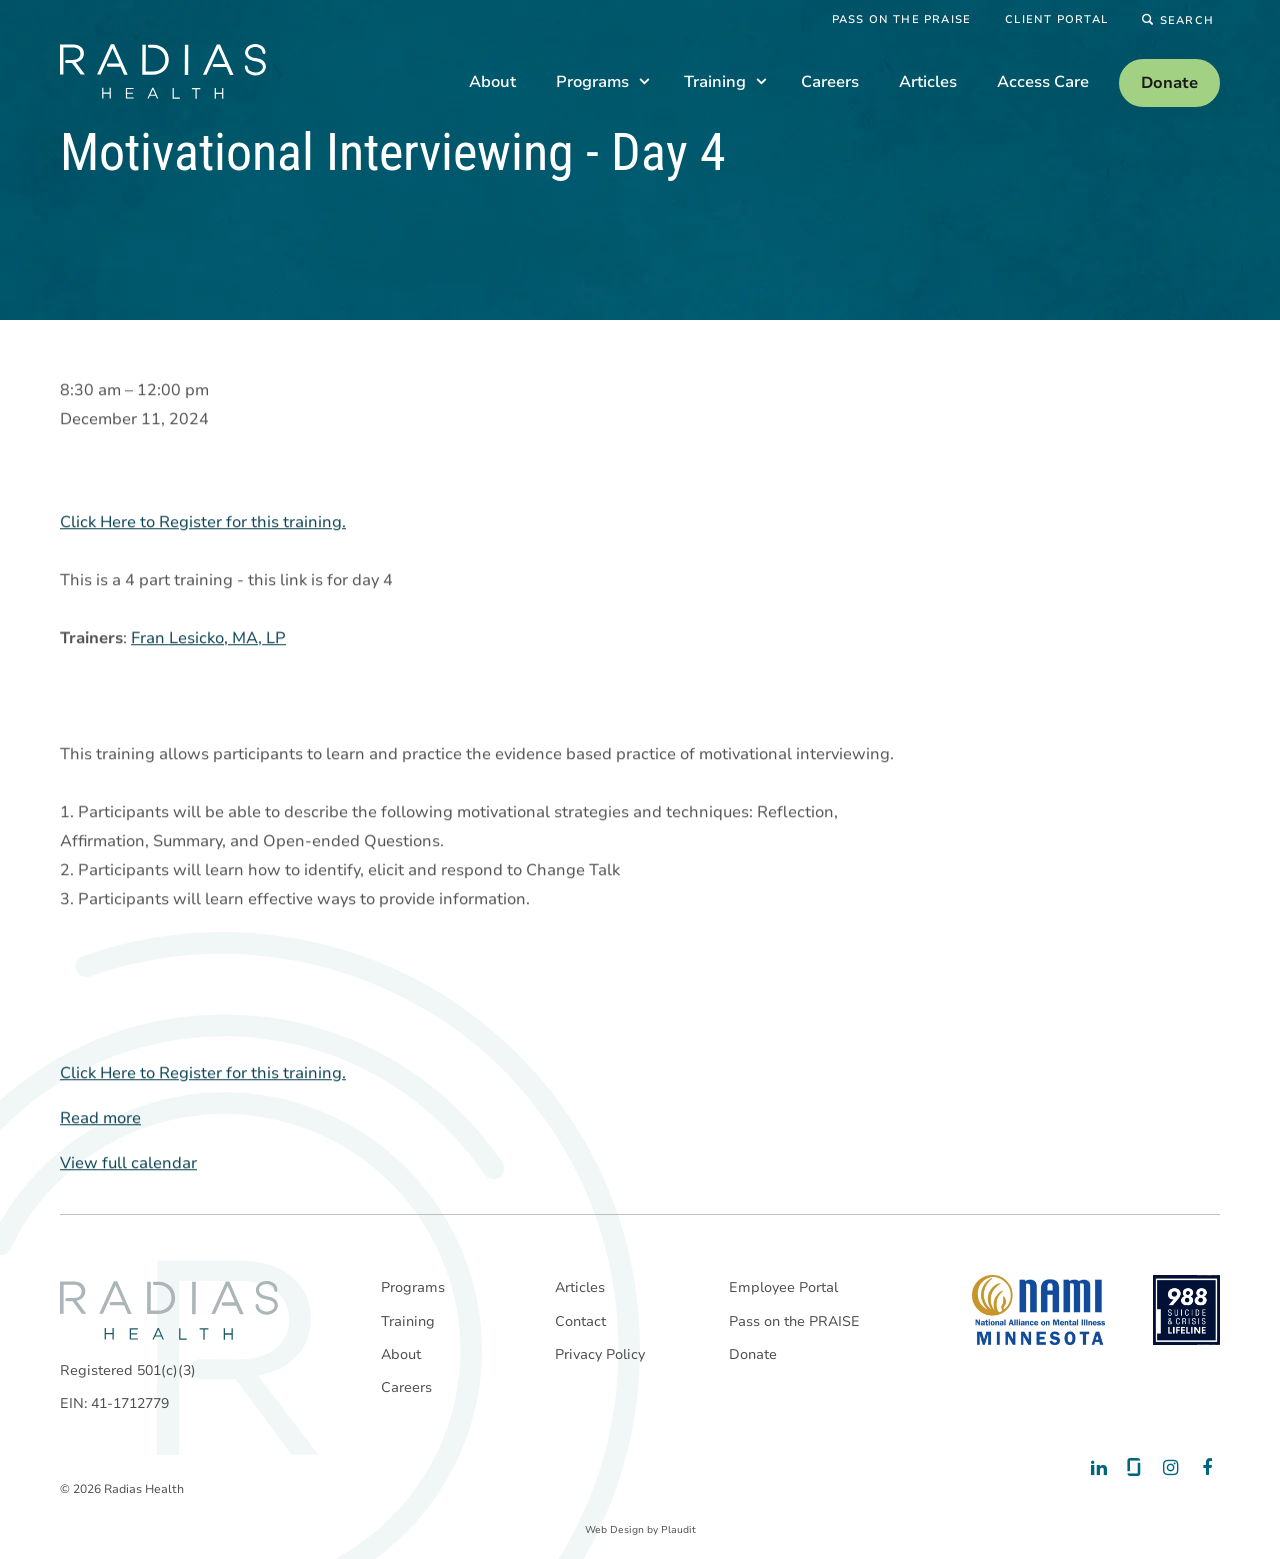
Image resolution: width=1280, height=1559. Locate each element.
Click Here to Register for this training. (203, 523)
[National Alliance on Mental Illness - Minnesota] (1038, 1310)
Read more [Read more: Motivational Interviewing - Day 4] (100, 1119)
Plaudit (678, 1530)
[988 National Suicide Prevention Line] (1186, 1310)
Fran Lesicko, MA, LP (208, 639)
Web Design (614, 1530)
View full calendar (128, 1164)
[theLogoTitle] (163, 71)
